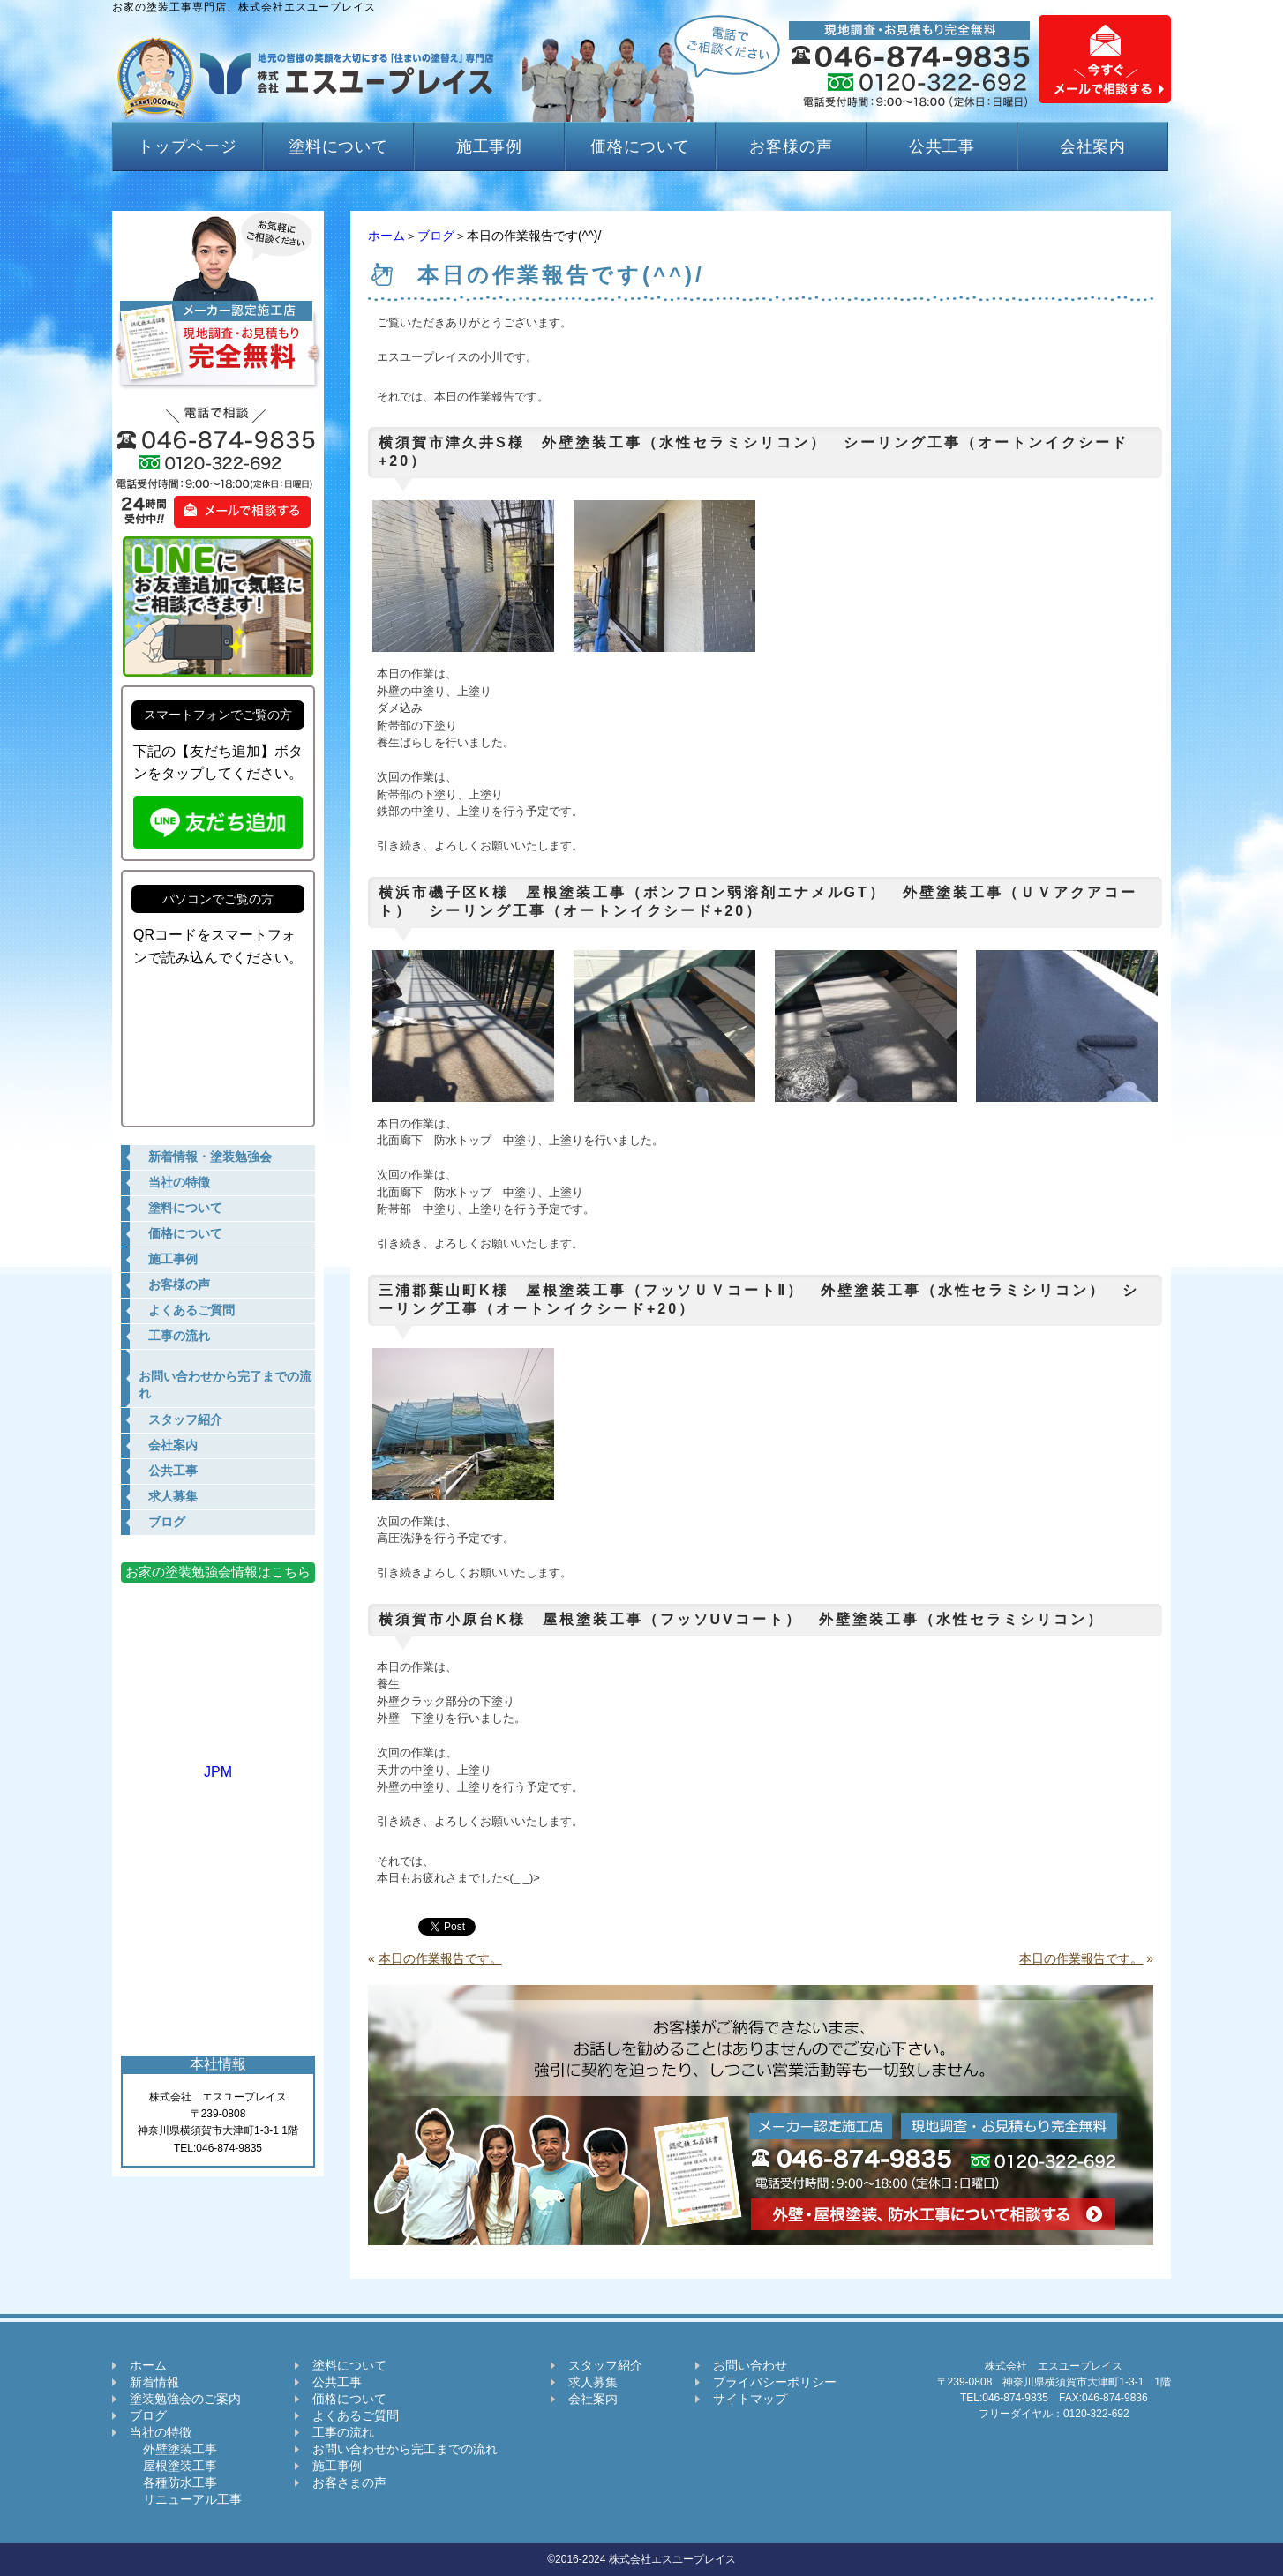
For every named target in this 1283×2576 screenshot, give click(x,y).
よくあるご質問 (355, 2415)
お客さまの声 (349, 2482)
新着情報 (154, 2382)
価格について (640, 146)
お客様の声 (791, 146)
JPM (218, 1764)
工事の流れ (343, 2432)
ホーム (386, 235)
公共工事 (942, 146)
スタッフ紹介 (605, 2365)
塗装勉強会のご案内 (185, 2399)
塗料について (338, 146)
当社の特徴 (160, 2432)
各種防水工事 (173, 2482)
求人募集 (593, 2382)
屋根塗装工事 (173, 2466)
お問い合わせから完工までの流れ (405, 2449)
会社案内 (1093, 146)
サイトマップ (750, 2399)
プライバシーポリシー (775, 2382)
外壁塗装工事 (173, 2449)
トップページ (187, 146)
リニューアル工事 (186, 2499)
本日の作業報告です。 (440, 1958)
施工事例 (489, 146)
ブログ (435, 235)
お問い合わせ (750, 2365)
